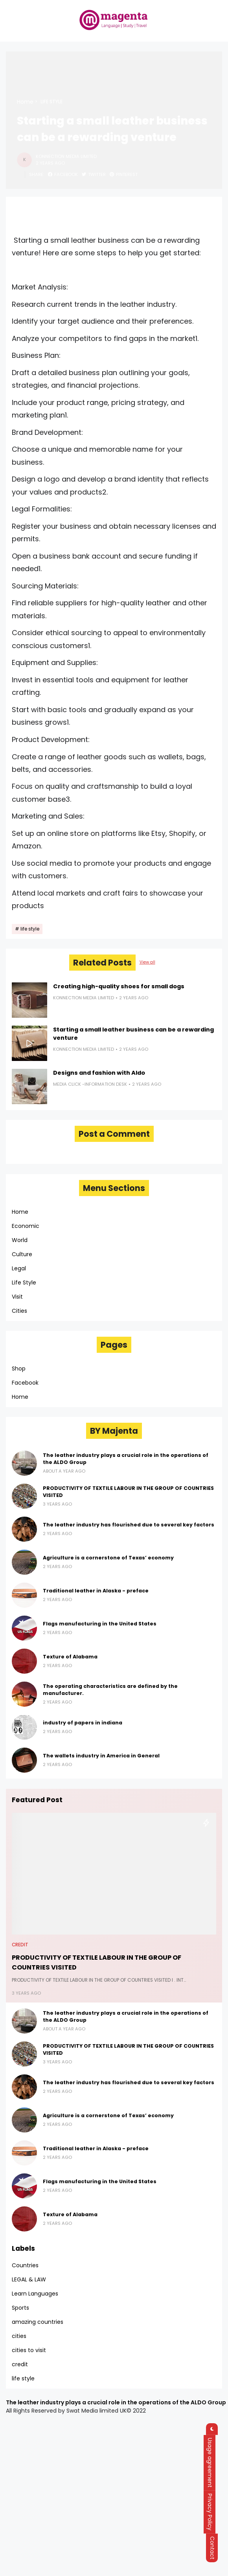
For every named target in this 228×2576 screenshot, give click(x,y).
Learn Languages (35, 2294)
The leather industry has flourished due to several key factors (128, 1524)
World (20, 1240)
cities (19, 2336)
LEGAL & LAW (29, 2279)
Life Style (24, 1282)
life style (51, 102)
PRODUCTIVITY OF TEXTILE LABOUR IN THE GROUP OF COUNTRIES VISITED (128, 1492)
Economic (25, 1226)
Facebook (25, 1383)
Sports (20, 2308)
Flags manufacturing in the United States (99, 1623)
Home (25, 102)
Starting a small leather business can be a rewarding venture (133, 1034)
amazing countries (37, 2322)
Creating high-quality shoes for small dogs (118, 986)
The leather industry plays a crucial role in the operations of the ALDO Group (125, 1459)
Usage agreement (215, 2463)
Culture (22, 1254)
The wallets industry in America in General (101, 1755)
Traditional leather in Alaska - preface (96, 1590)
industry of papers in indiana (82, 1722)
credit (20, 1945)
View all (147, 962)
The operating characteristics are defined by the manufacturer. (110, 1690)
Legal (19, 1268)
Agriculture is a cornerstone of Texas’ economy (108, 1557)
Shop (19, 1368)
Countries (25, 2265)
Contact (215, 2548)
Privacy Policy (215, 2512)
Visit (17, 1297)
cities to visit (29, 2350)
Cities (19, 1311)
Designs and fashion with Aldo (99, 1073)
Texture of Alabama (70, 1656)
